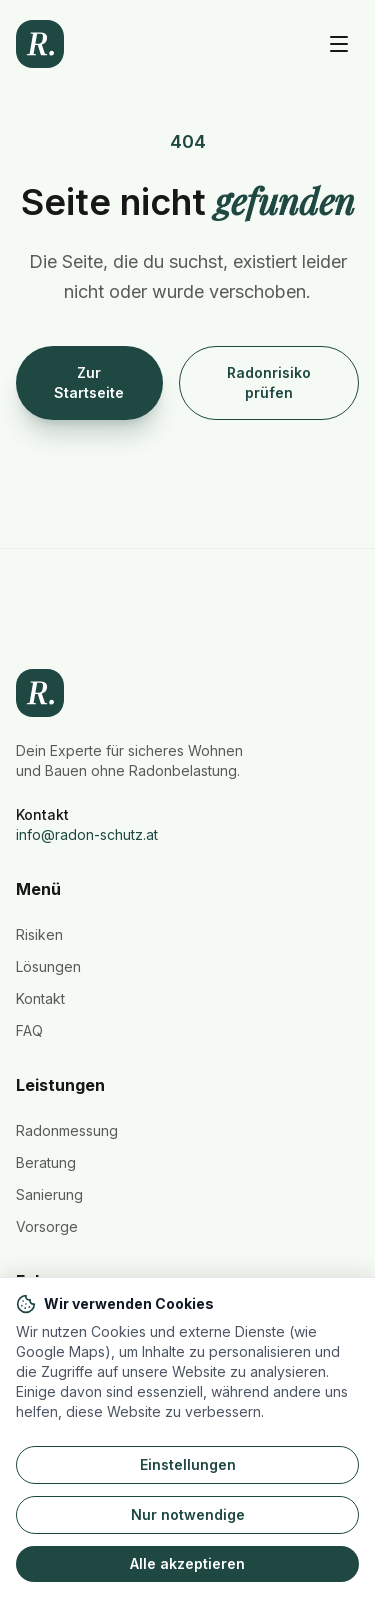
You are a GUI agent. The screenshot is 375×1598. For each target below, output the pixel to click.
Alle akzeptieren (187, 1563)
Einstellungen (188, 1464)
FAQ (29, 1030)
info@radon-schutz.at (87, 834)
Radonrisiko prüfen (269, 382)
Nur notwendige (188, 1514)
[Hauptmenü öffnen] (339, 44)
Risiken (39, 934)
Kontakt (40, 998)
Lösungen (48, 966)
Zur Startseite (89, 382)
